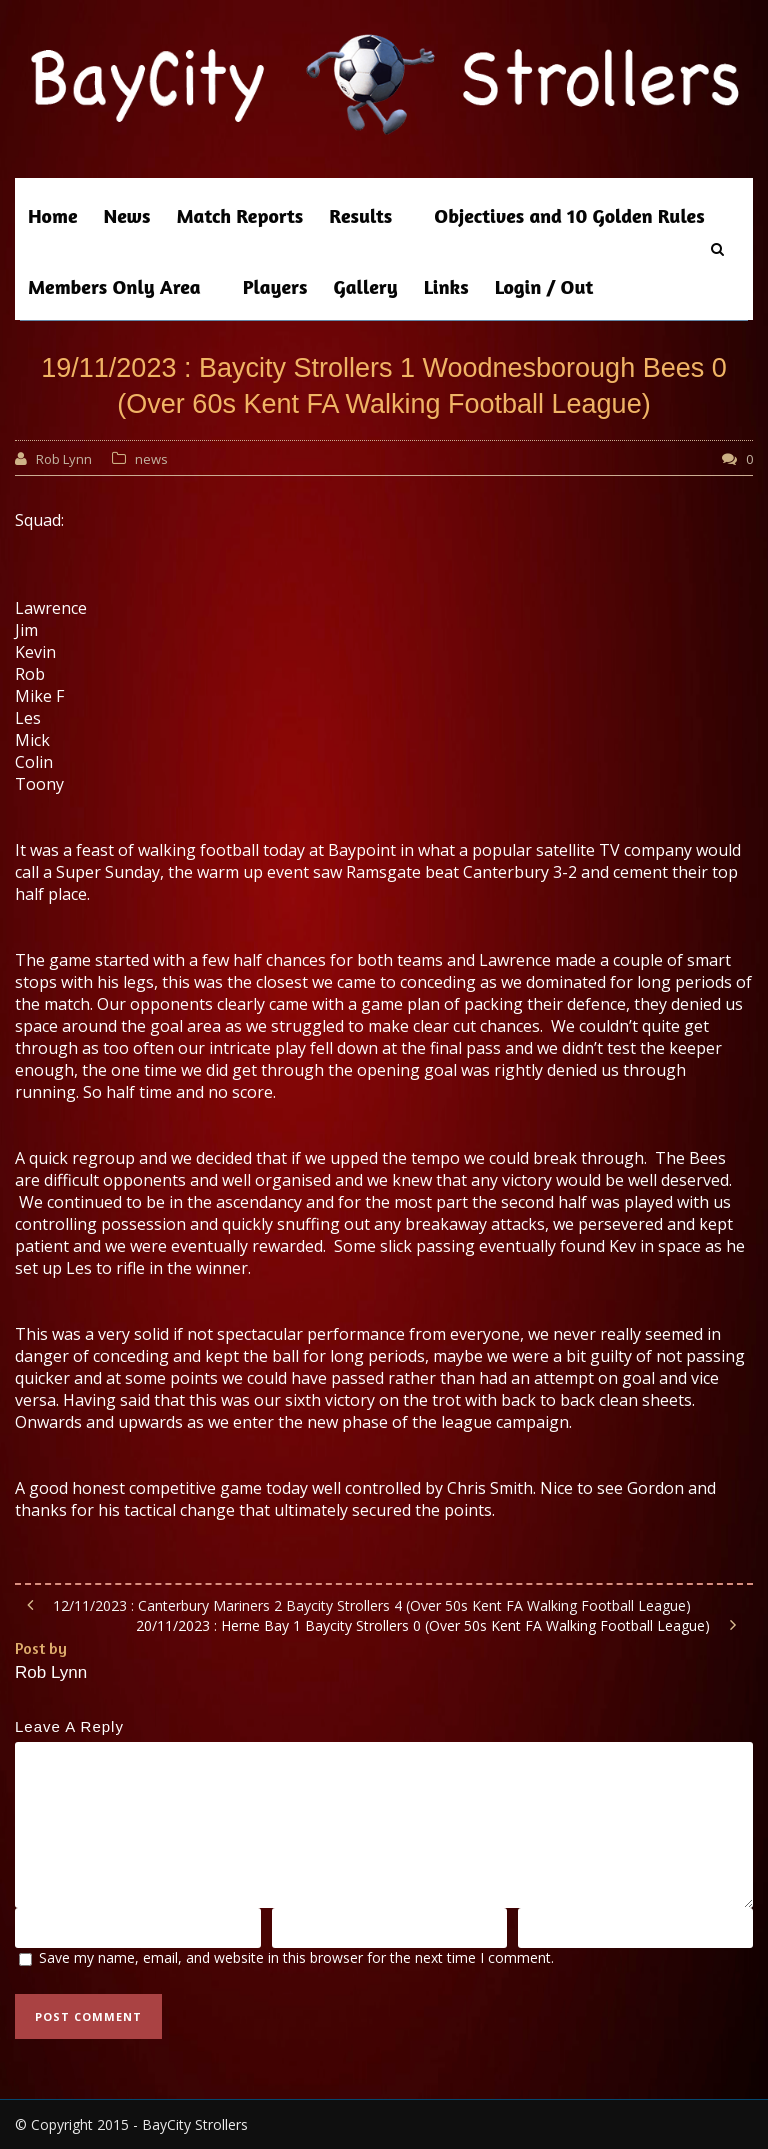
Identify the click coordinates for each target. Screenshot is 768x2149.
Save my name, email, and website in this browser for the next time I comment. (296, 1957)
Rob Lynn (64, 459)
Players (275, 286)
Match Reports (239, 215)
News (127, 215)
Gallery (366, 286)
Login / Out (544, 286)
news (151, 459)
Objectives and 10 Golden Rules (569, 215)
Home (53, 215)
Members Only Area (114, 286)
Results (360, 215)
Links (446, 286)
